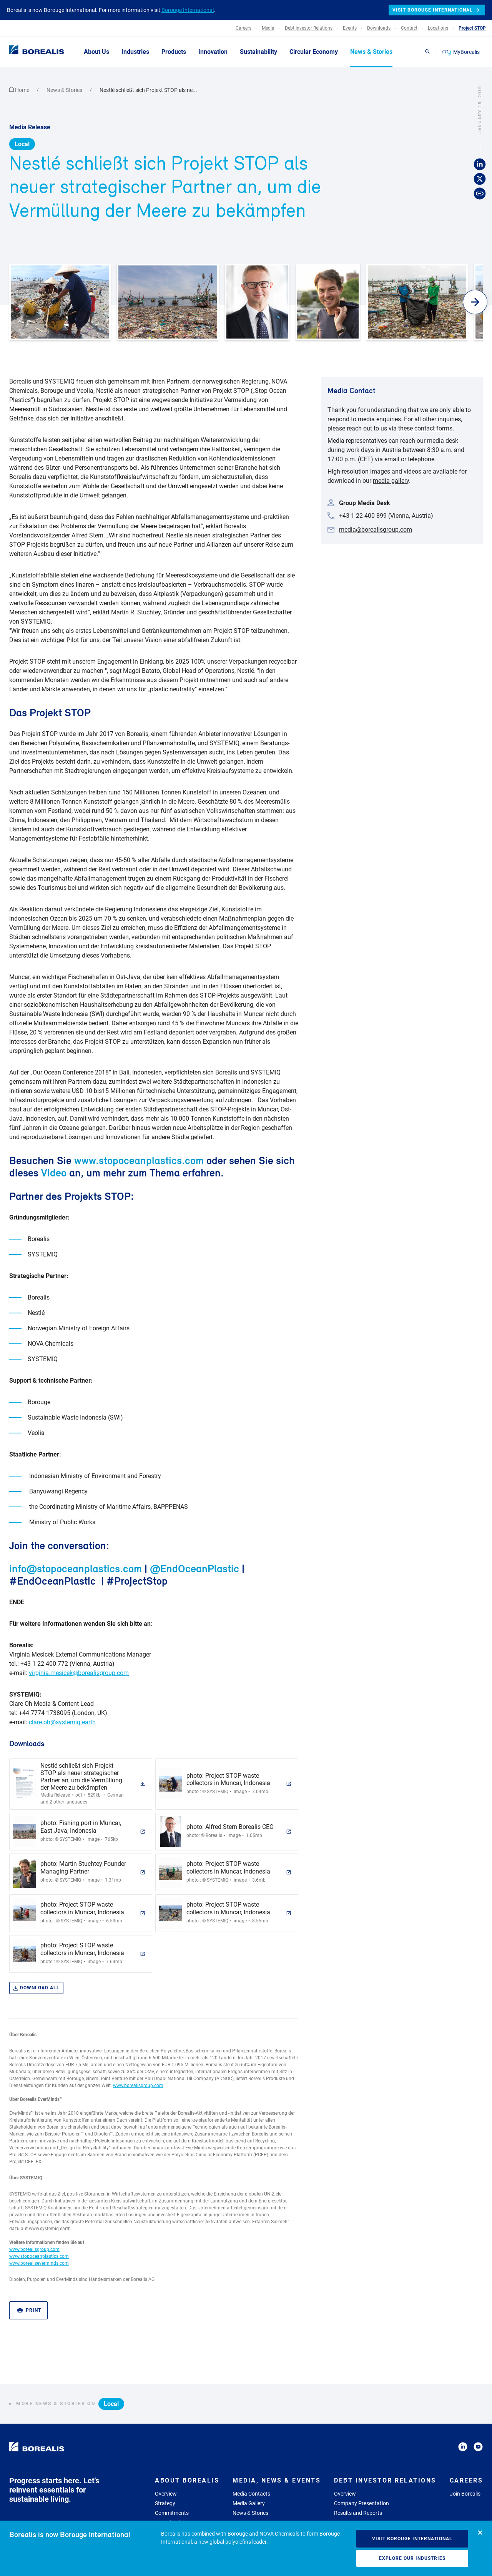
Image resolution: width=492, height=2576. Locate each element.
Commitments (172, 2513)
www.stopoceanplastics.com (139, 1160)
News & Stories (65, 90)
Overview (166, 2494)
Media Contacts (251, 2494)
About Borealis (187, 2480)
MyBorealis (461, 52)
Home (19, 90)
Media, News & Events (277, 2480)
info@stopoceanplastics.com (75, 1568)
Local (22, 144)
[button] (475, 302)
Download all (36, 1988)
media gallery (391, 480)
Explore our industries (412, 2558)
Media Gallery (249, 2503)
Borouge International (187, 10)
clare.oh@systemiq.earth (62, 1722)
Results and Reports (358, 2513)
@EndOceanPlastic (194, 1568)
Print (29, 2310)
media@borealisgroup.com (375, 529)
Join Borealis (465, 2494)
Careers (466, 2480)
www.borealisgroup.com (138, 2085)
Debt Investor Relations (385, 2480)
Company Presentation (361, 2503)
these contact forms (425, 428)
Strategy (165, 2503)
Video (53, 1172)
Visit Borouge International (412, 2538)
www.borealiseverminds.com (39, 2263)
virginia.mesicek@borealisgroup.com (79, 1673)
